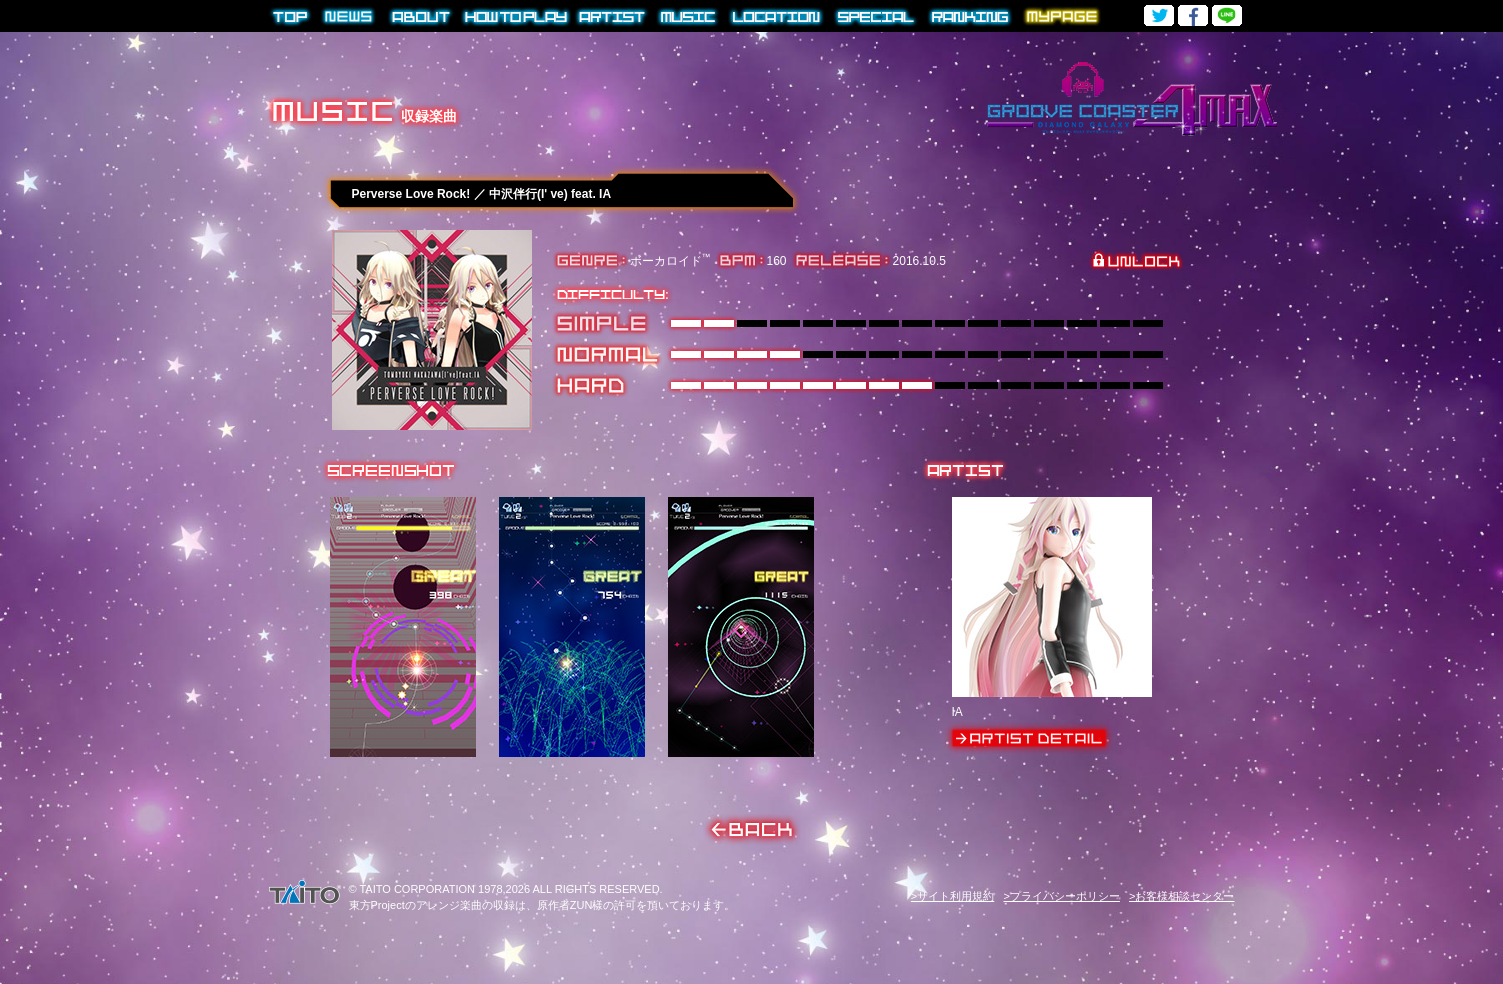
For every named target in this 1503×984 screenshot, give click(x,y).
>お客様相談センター (1181, 896)
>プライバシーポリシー (1061, 896)
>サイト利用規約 (952, 896)
